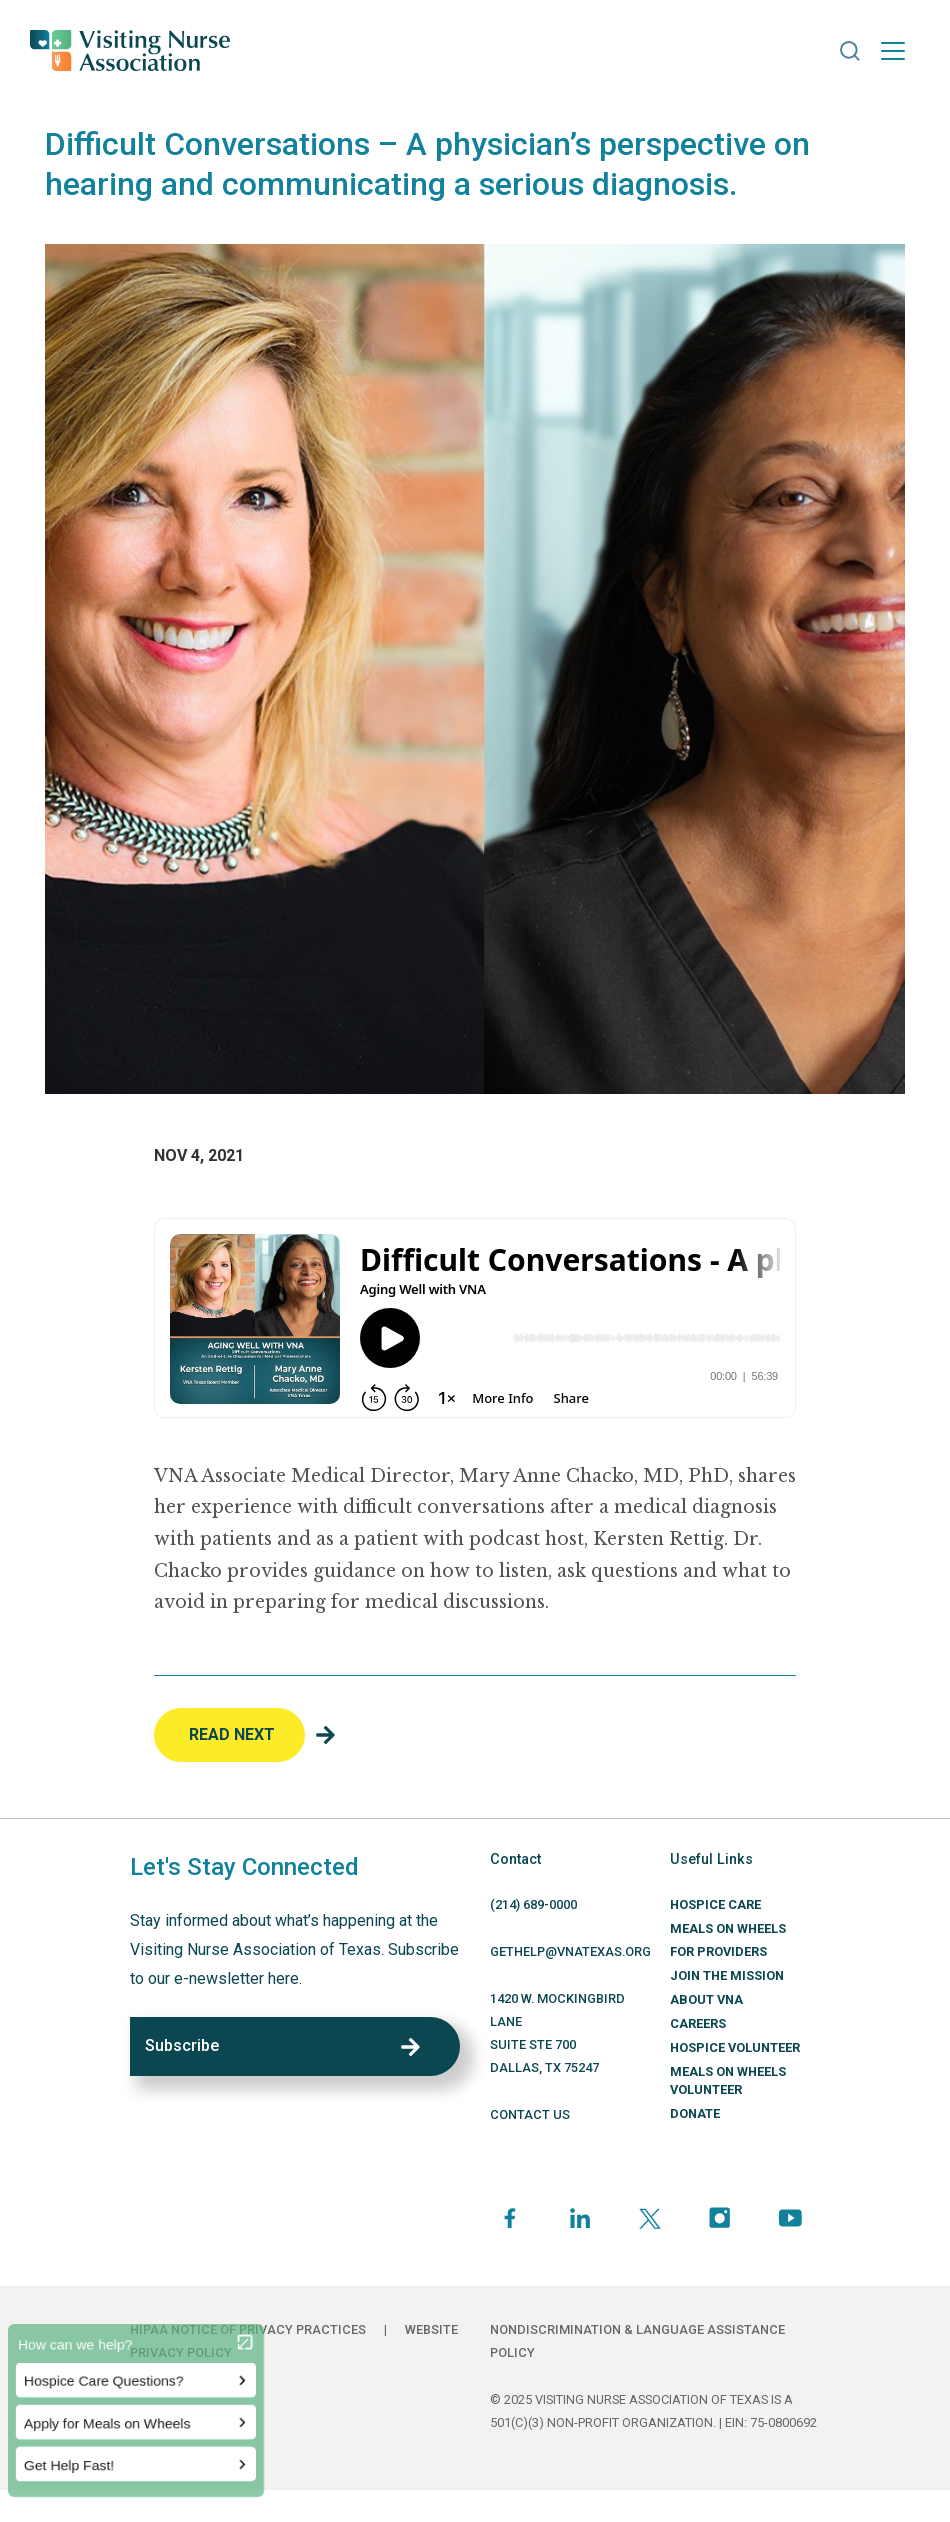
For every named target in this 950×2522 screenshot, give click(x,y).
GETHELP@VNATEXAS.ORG (570, 1951)
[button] (850, 51)
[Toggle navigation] (893, 51)
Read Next (232, 1734)
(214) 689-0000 (533, 1904)
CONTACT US (530, 2114)
